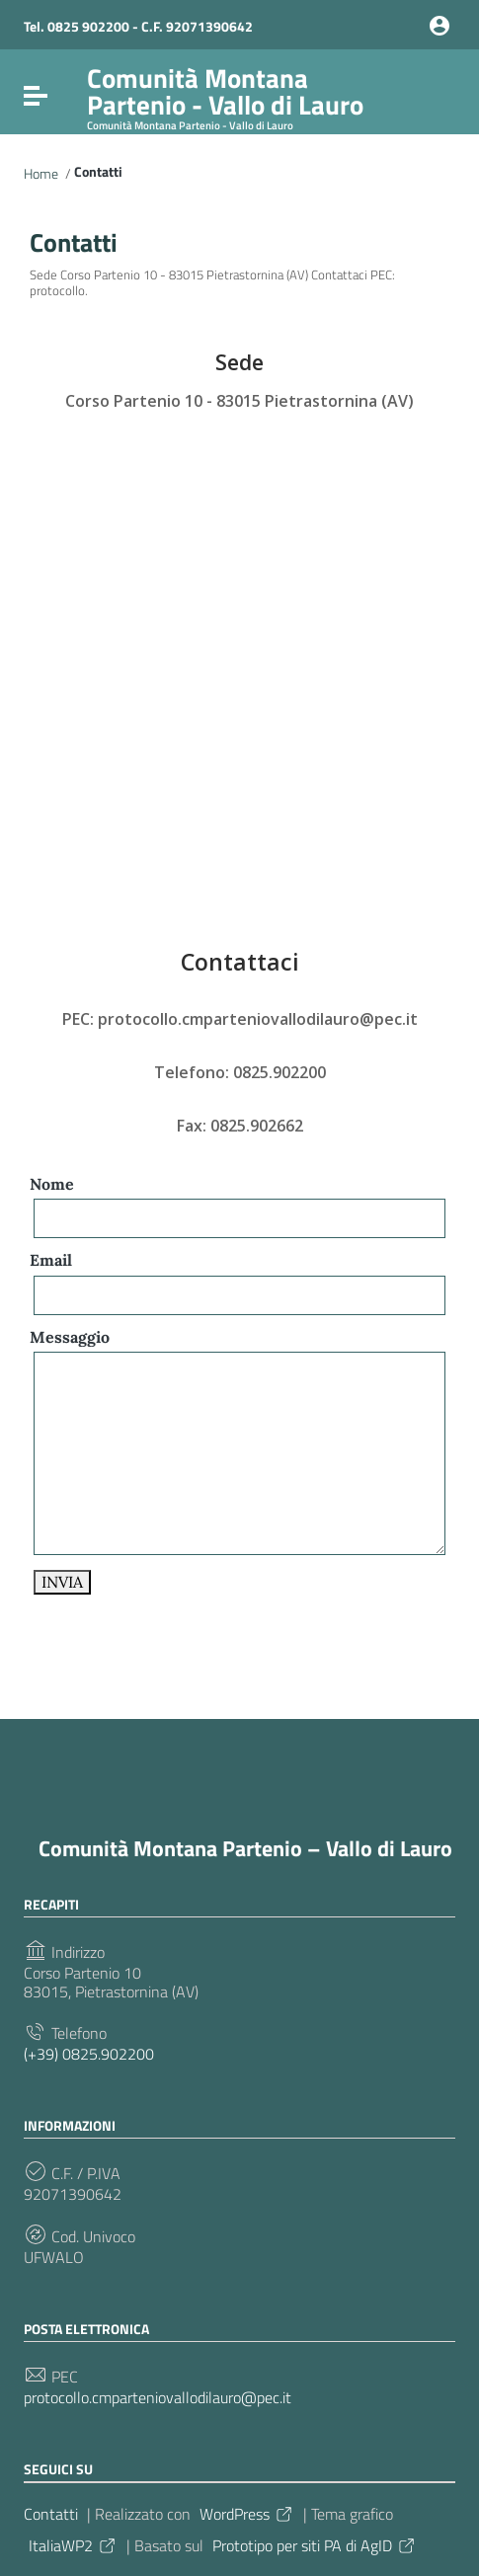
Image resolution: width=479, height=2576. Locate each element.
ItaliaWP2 (73, 2545)
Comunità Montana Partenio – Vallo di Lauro (245, 1848)
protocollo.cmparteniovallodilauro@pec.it (157, 2397)
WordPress (247, 2514)
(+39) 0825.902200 (89, 2054)
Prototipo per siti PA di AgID (314, 2545)
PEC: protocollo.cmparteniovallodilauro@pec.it (240, 1019)
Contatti (51, 2514)
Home (41, 174)
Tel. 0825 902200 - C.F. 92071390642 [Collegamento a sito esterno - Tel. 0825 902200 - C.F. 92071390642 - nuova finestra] (138, 26)
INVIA (62, 1582)
